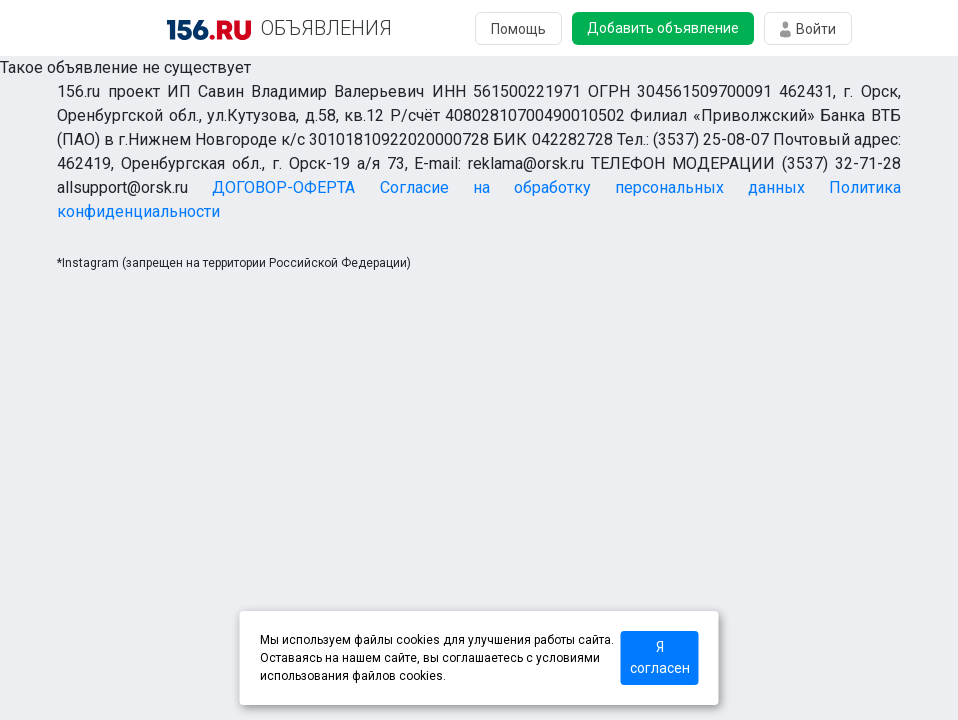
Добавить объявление (663, 28)
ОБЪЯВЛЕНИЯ (326, 28)
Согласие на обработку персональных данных (592, 187)
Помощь (518, 29)
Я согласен (660, 657)
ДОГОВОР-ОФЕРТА (283, 187)
